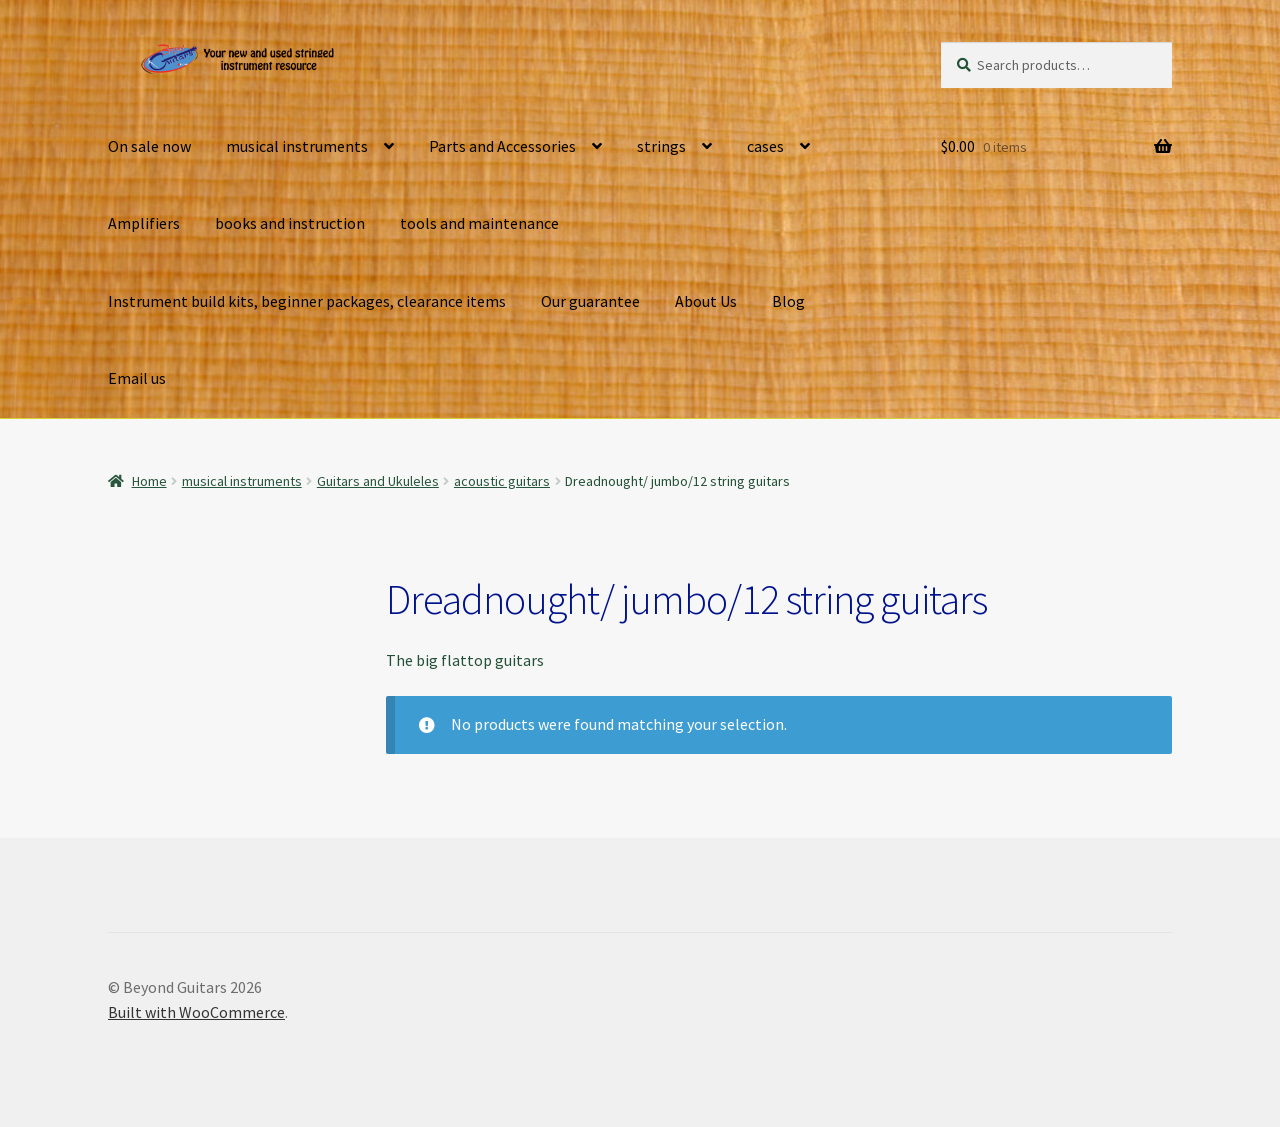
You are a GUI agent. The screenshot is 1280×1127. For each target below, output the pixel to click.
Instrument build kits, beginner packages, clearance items (307, 301)
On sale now (149, 146)
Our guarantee (590, 301)
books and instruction (290, 223)
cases (765, 146)
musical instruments (297, 146)
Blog (788, 301)
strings (661, 146)
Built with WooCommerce (196, 1012)
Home (149, 481)
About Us (706, 301)
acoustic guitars (502, 481)
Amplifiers (144, 223)
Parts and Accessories (502, 146)
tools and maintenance (479, 223)
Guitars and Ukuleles (378, 481)
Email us (137, 378)
